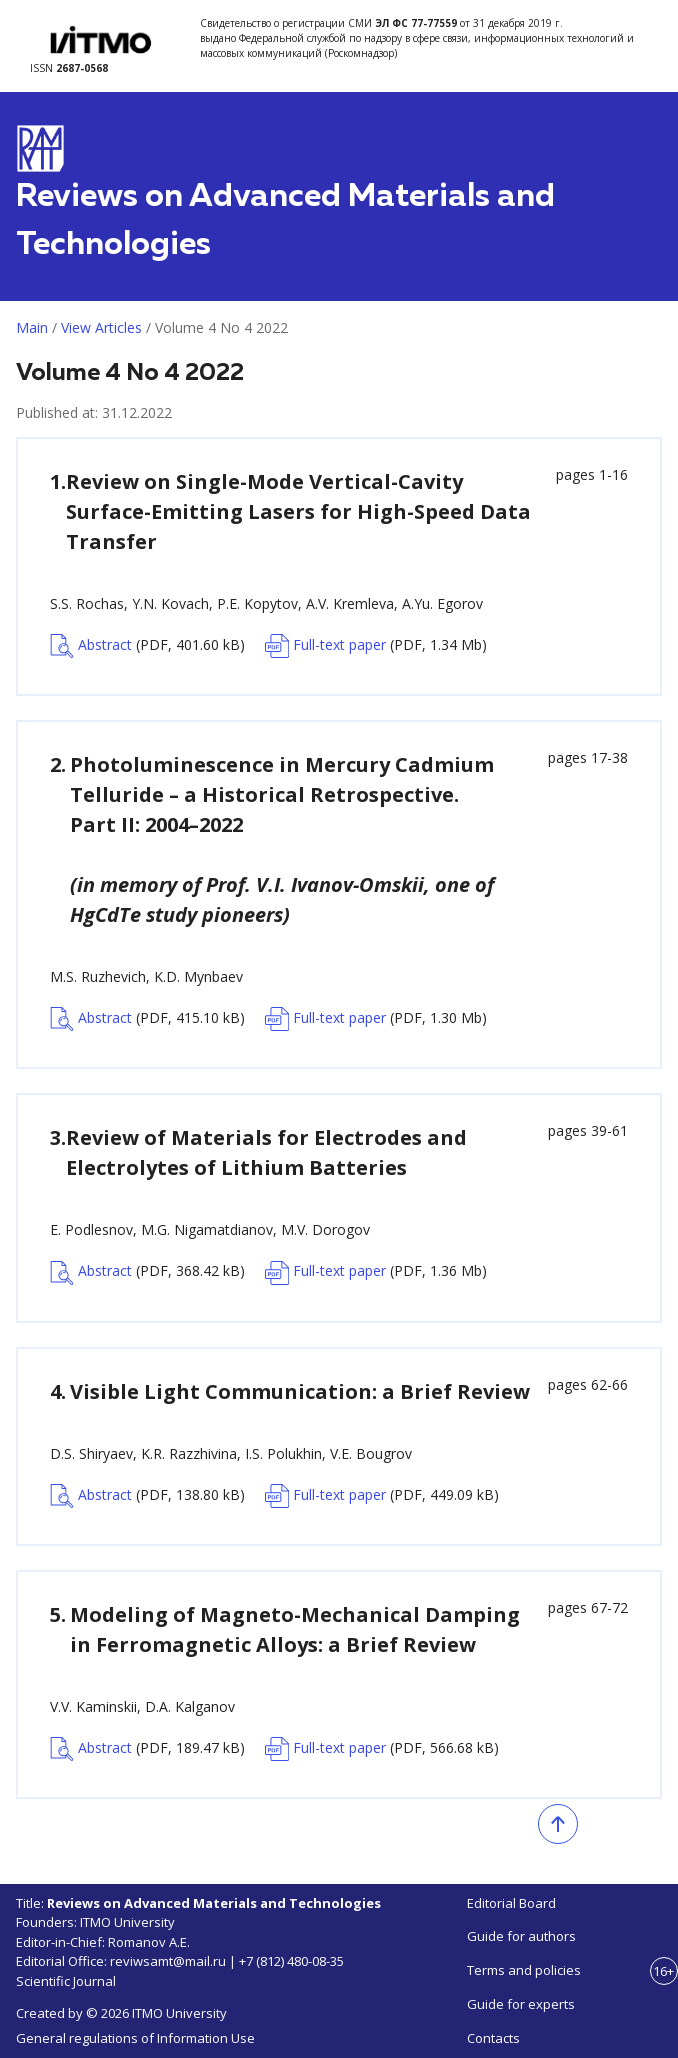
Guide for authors (521, 1936)
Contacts (493, 2038)
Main (32, 327)
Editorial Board (511, 1903)
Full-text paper (376, 646)
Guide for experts (521, 2004)
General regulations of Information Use (135, 2038)
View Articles (101, 327)
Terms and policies (524, 1970)
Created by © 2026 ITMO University (121, 2013)
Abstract (147, 646)
